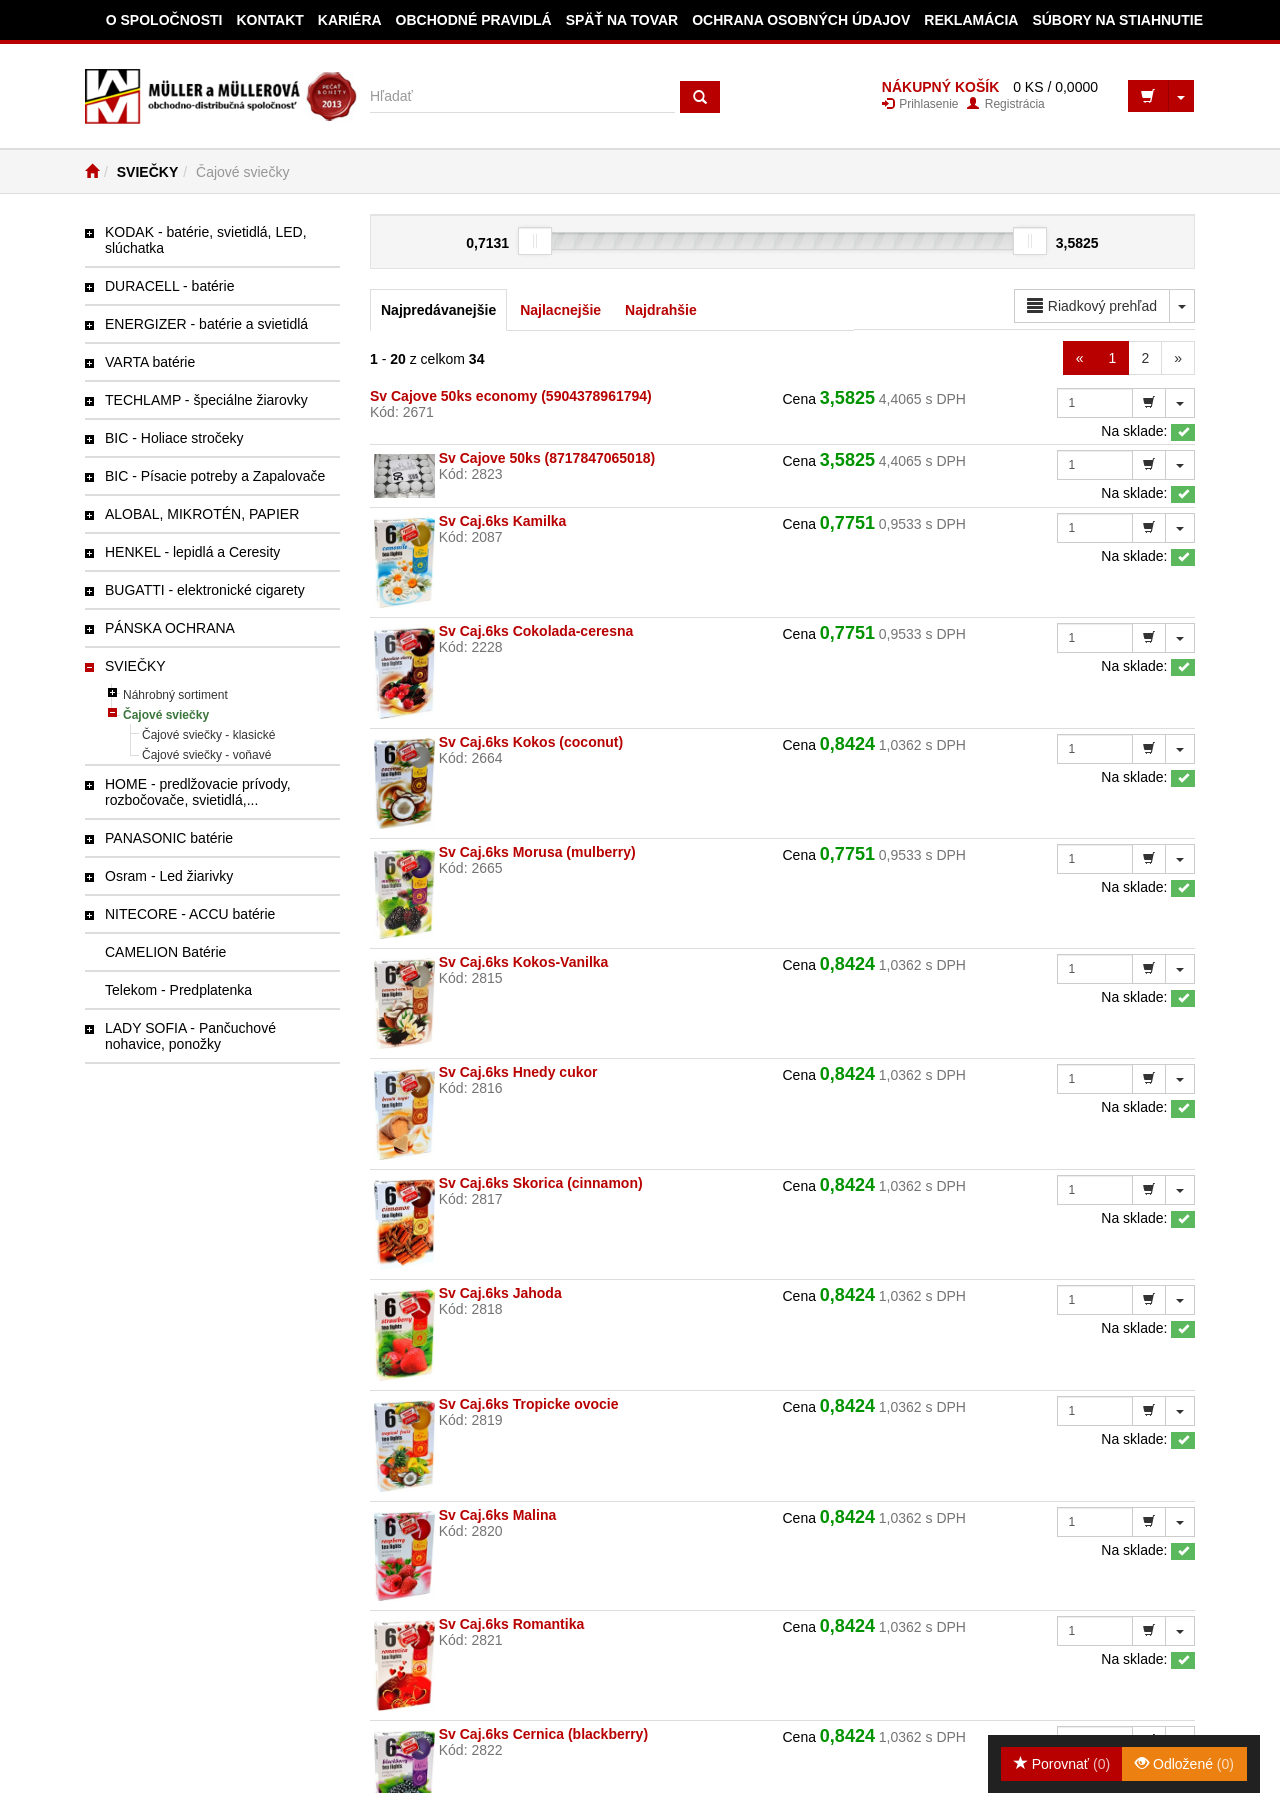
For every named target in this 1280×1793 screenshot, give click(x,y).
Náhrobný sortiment (175, 695)
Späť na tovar (622, 20)
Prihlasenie (920, 104)
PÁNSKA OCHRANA (170, 628)
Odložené (1184, 1764)
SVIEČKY (147, 172)
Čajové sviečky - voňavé (206, 755)
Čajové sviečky (166, 715)
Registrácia (1005, 104)
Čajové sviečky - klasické (208, 735)
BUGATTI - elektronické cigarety (205, 590)
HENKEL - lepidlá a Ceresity (192, 552)
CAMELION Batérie (165, 952)
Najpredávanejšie (438, 310)
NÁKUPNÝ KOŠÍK (940, 87)
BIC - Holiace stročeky (174, 438)
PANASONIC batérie (169, 838)
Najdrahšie (661, 310)
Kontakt (269, 20)
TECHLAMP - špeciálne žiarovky (206, 400)
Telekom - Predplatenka (178, 990)
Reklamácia (971, 20)
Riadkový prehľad (1092, 306)
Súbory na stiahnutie (1117, 20)
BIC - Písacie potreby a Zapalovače (215, 476)
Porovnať (1062, 1764)
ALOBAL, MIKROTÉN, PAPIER (202, 514)
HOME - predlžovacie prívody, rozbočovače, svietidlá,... (198, 792)
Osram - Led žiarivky (169, 876)
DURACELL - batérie (169, 286)
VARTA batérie (150, 362)
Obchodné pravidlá (474, 20)
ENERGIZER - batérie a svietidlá (206, 324)
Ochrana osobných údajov (801, 20)
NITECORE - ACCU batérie (190, 914)
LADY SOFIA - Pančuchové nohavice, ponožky (190, 1036)
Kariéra (350, 20)
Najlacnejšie (560, 310)
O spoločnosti (164, 20)
